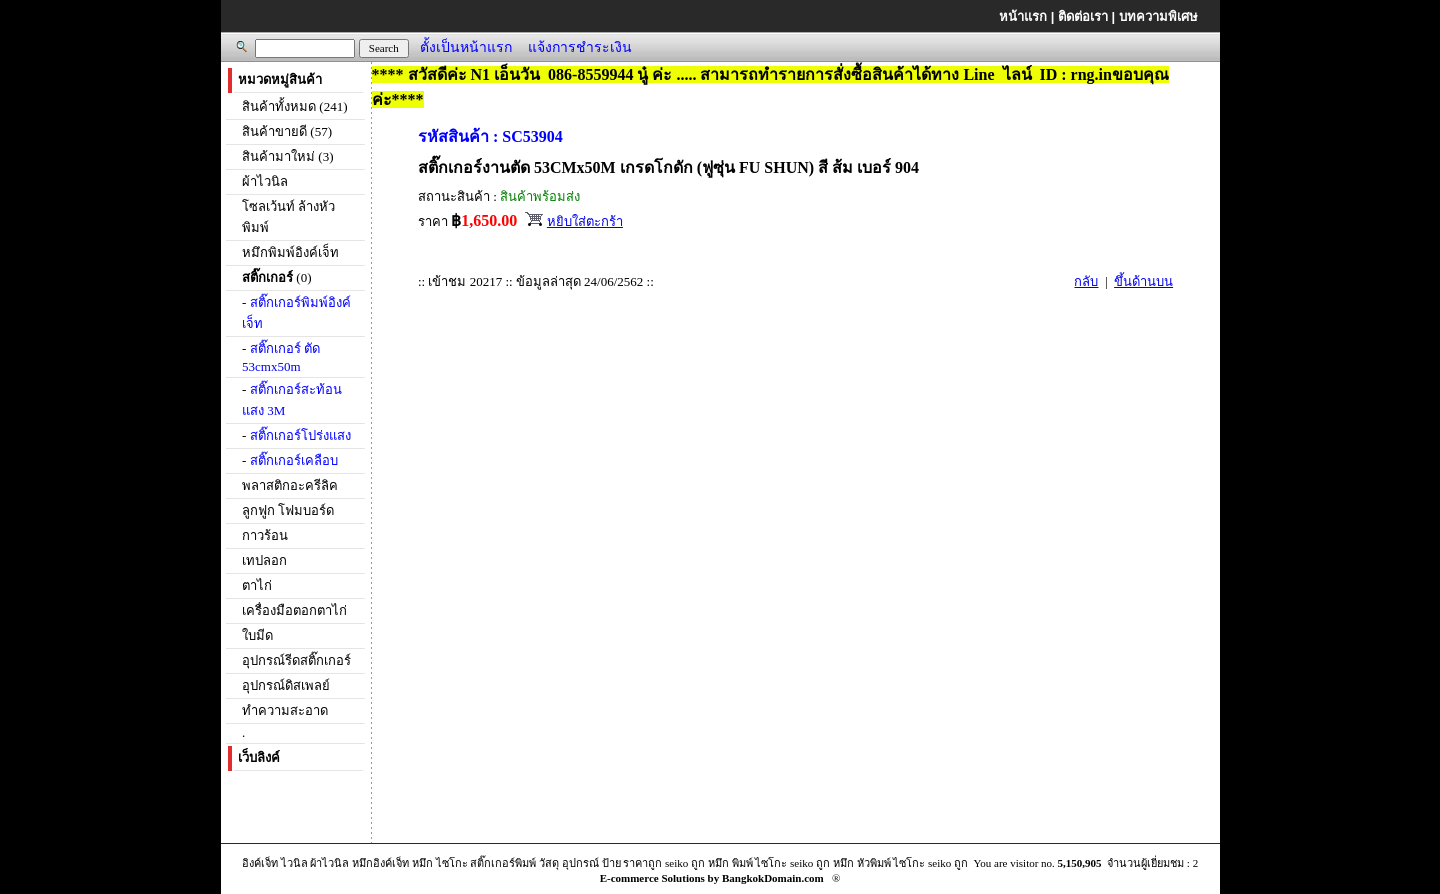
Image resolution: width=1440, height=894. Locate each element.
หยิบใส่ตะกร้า (585, 221)
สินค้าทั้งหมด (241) (294, 106)
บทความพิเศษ (1158, 16)
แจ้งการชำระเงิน (580, 47)
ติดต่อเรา (1083, 16)
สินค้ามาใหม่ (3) (287, 156)
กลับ (1086, 281)
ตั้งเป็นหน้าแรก (466, 47)
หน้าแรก (1023, 16)
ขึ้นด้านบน (1143, 281)
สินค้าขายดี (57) (287, 131)
